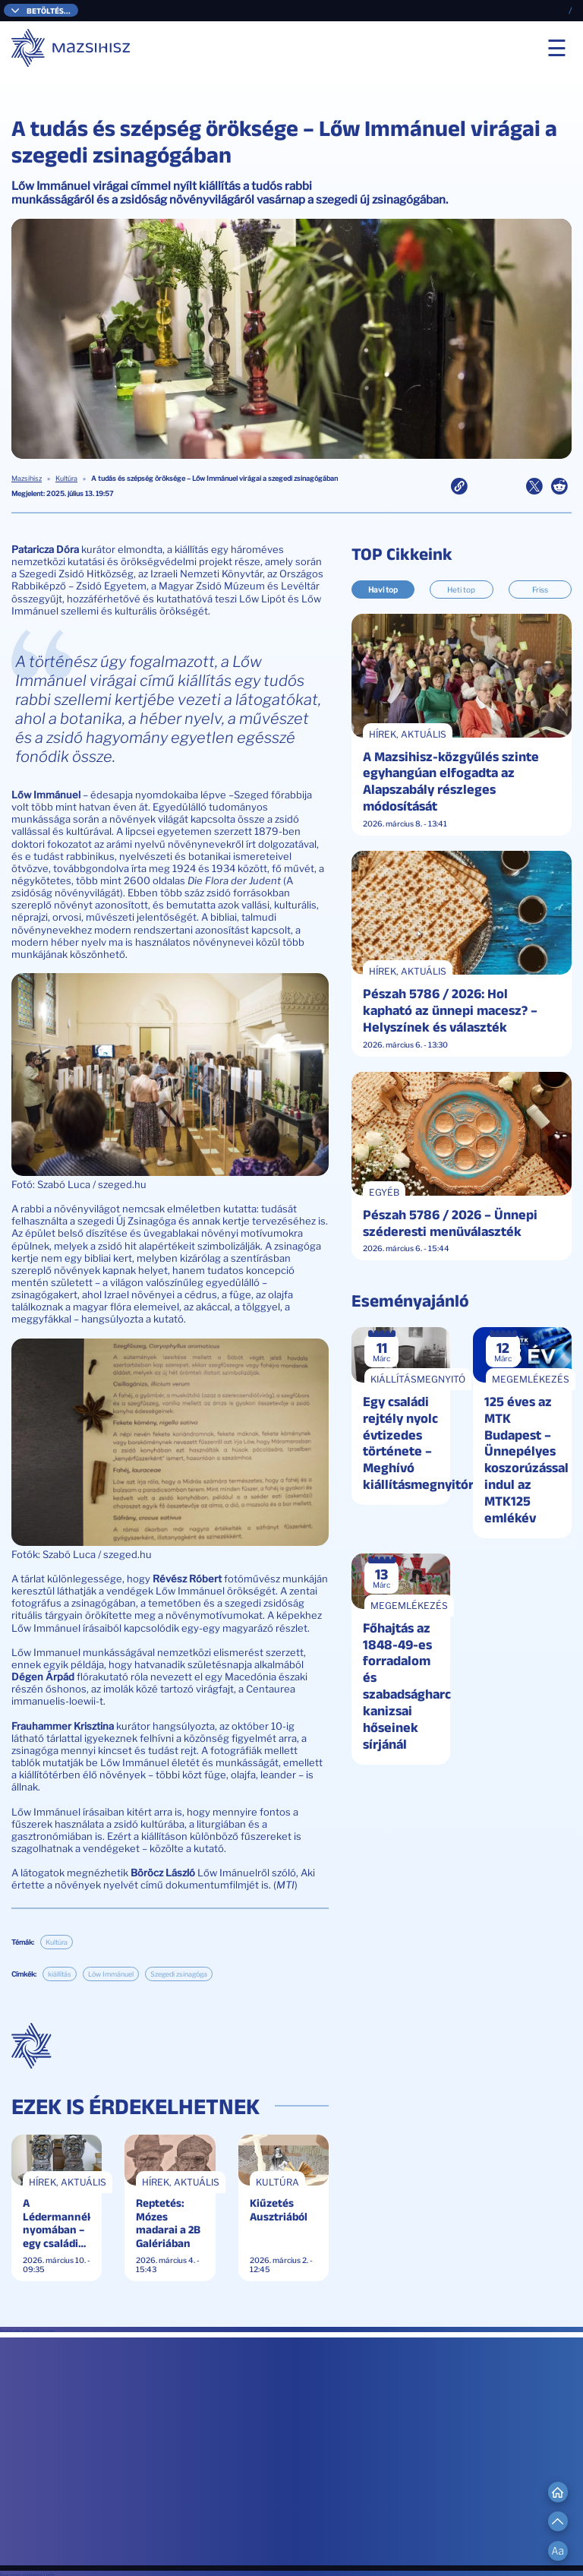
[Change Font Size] (558, 2551)
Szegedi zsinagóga (178, 1974)
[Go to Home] (558, 2492)
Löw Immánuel (111, 1974)
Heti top (461, 589)
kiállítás (59, 1974)
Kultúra (66, 478)
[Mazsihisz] (72, 48)
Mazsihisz (26, 478)
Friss (540, 589)
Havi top (383, 589)
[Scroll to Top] (558, 2521)
